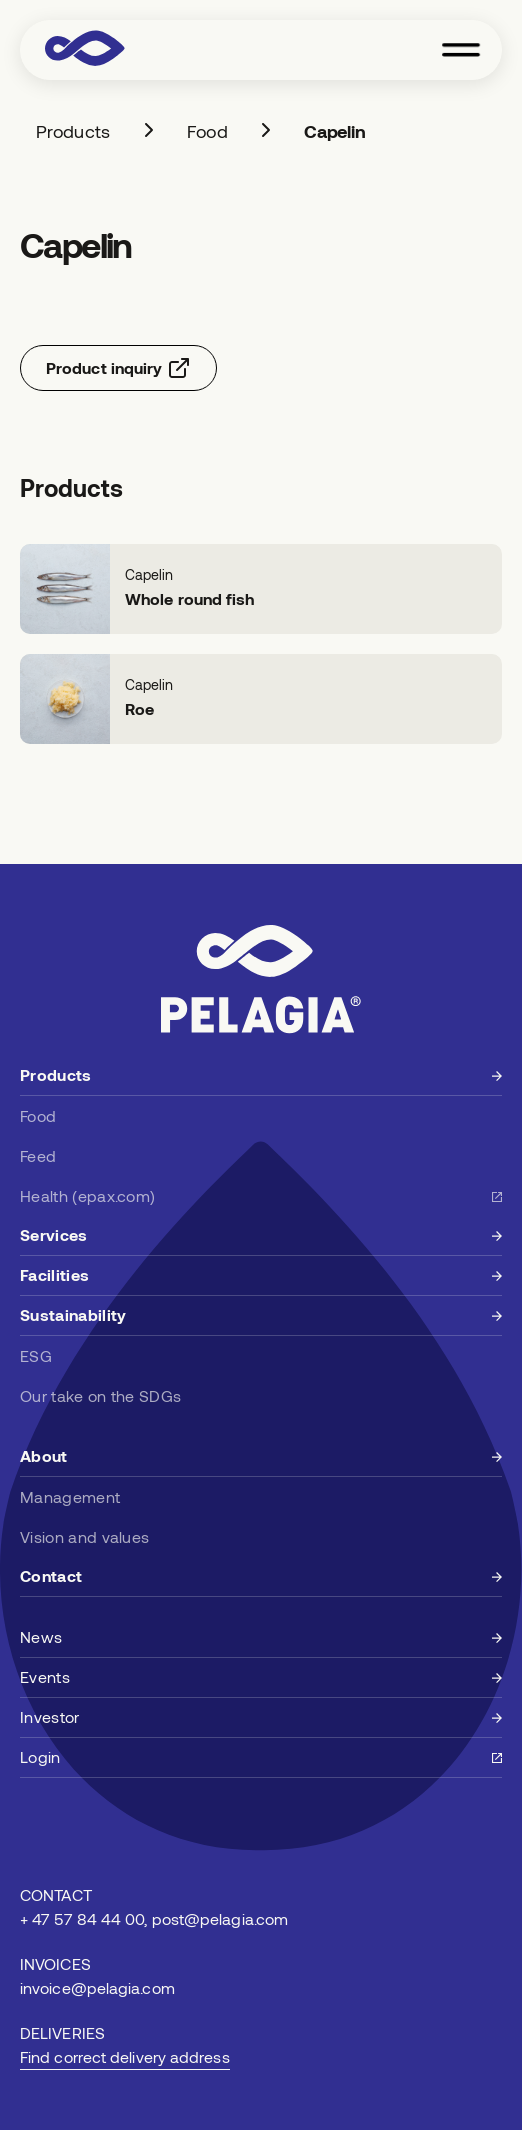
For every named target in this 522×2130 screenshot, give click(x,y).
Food (207, 131)
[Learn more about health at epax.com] (261, 1196)
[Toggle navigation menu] (461, 50)
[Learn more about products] (261, 1076)
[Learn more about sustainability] (261, 1316)
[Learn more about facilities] (261, 1276)
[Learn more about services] (261, 1236)
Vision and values (84, 1536)
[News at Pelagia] (261, 1638)
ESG (36, 1355)
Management (70, 1496)
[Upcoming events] (261, 1678)
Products (73, 131)
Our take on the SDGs (100, 1395)
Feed (38, 1155)
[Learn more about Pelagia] (261, 1457)
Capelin (335, 131)
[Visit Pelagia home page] (85, 50)
